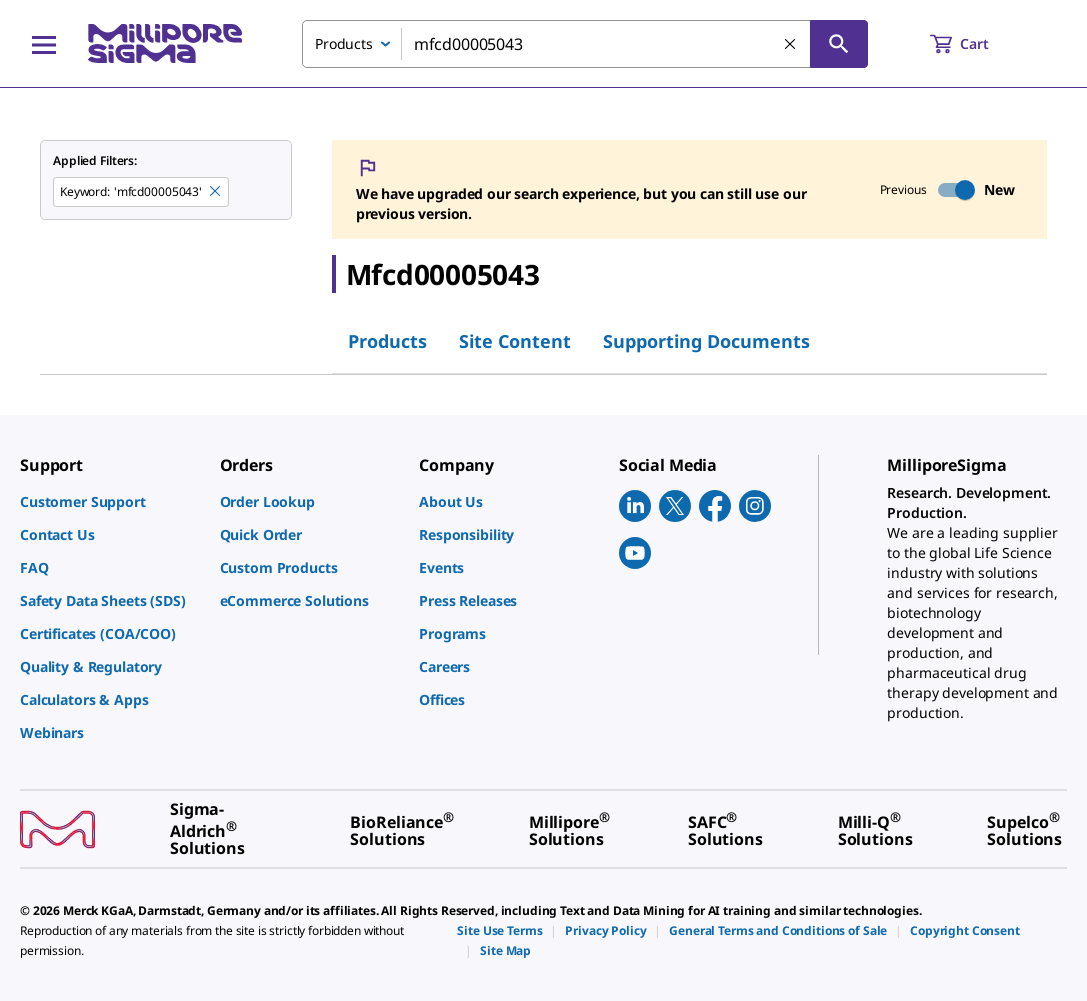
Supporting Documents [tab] (706, 341)
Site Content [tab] (515, 341)
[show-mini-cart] (977, 44)
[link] (110, 501)
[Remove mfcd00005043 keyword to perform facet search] (216, 192)
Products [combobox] (344, 43)
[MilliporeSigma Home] (165, 43)
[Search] (839, 44)
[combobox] (585, 44)
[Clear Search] (791, 45)
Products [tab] (387, 341)
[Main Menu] (44, 44)
